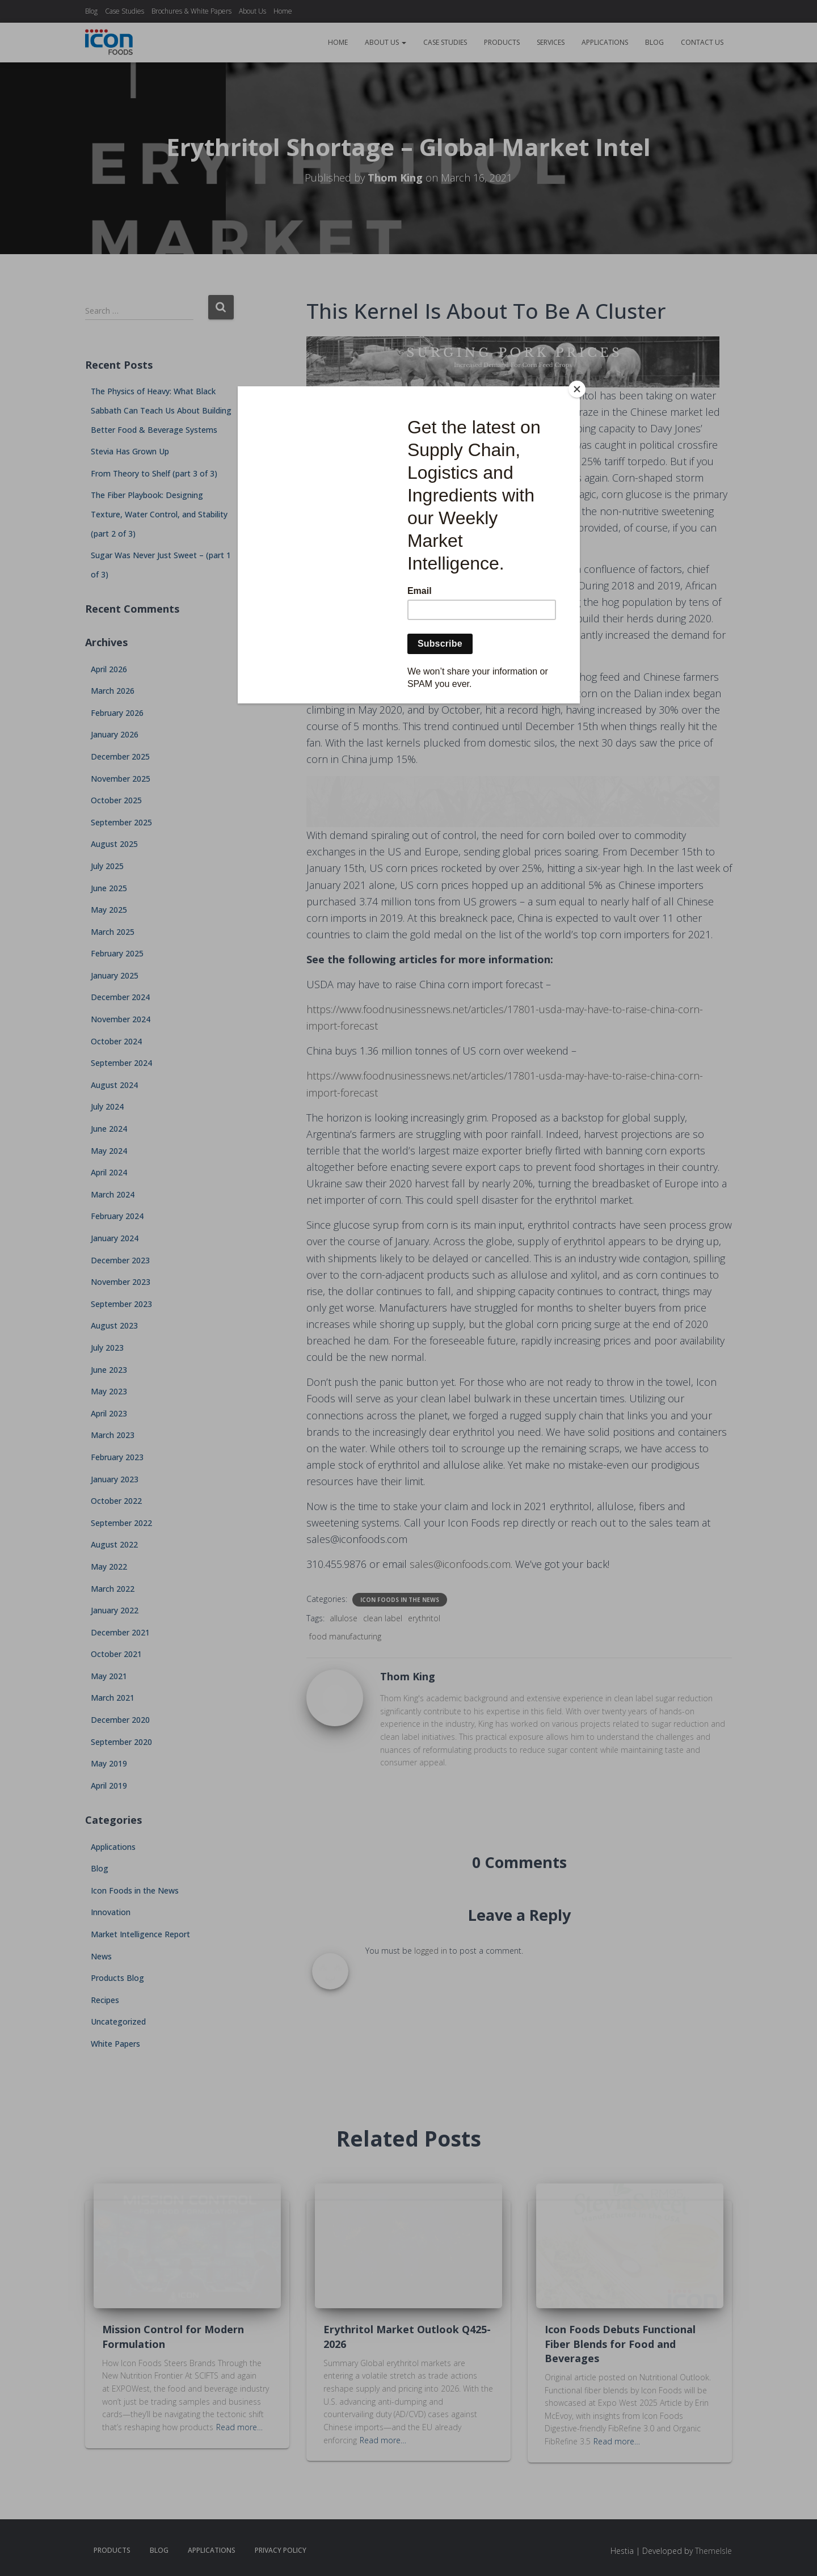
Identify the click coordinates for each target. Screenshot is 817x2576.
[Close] (577, 389)
